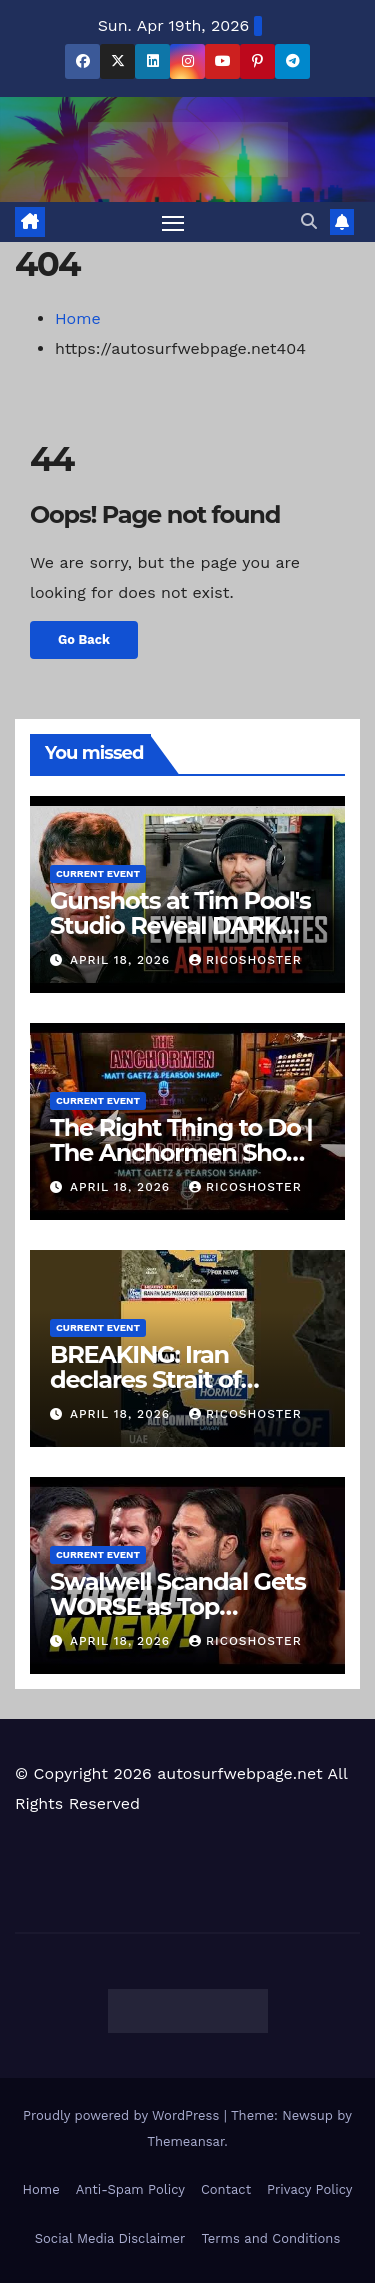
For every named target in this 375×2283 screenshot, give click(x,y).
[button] (309, 221)
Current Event (98, 873)
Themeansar (185, 2141)
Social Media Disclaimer (110, 2238)
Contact (226, 2189)
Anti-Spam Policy (130, 2189)
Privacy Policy (309, 2189)
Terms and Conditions (270, 2238)
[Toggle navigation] (173, 222)
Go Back (84, 639)
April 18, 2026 (122, 960)
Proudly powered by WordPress (123, 2115)
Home (78, 318)
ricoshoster (245, 960)
